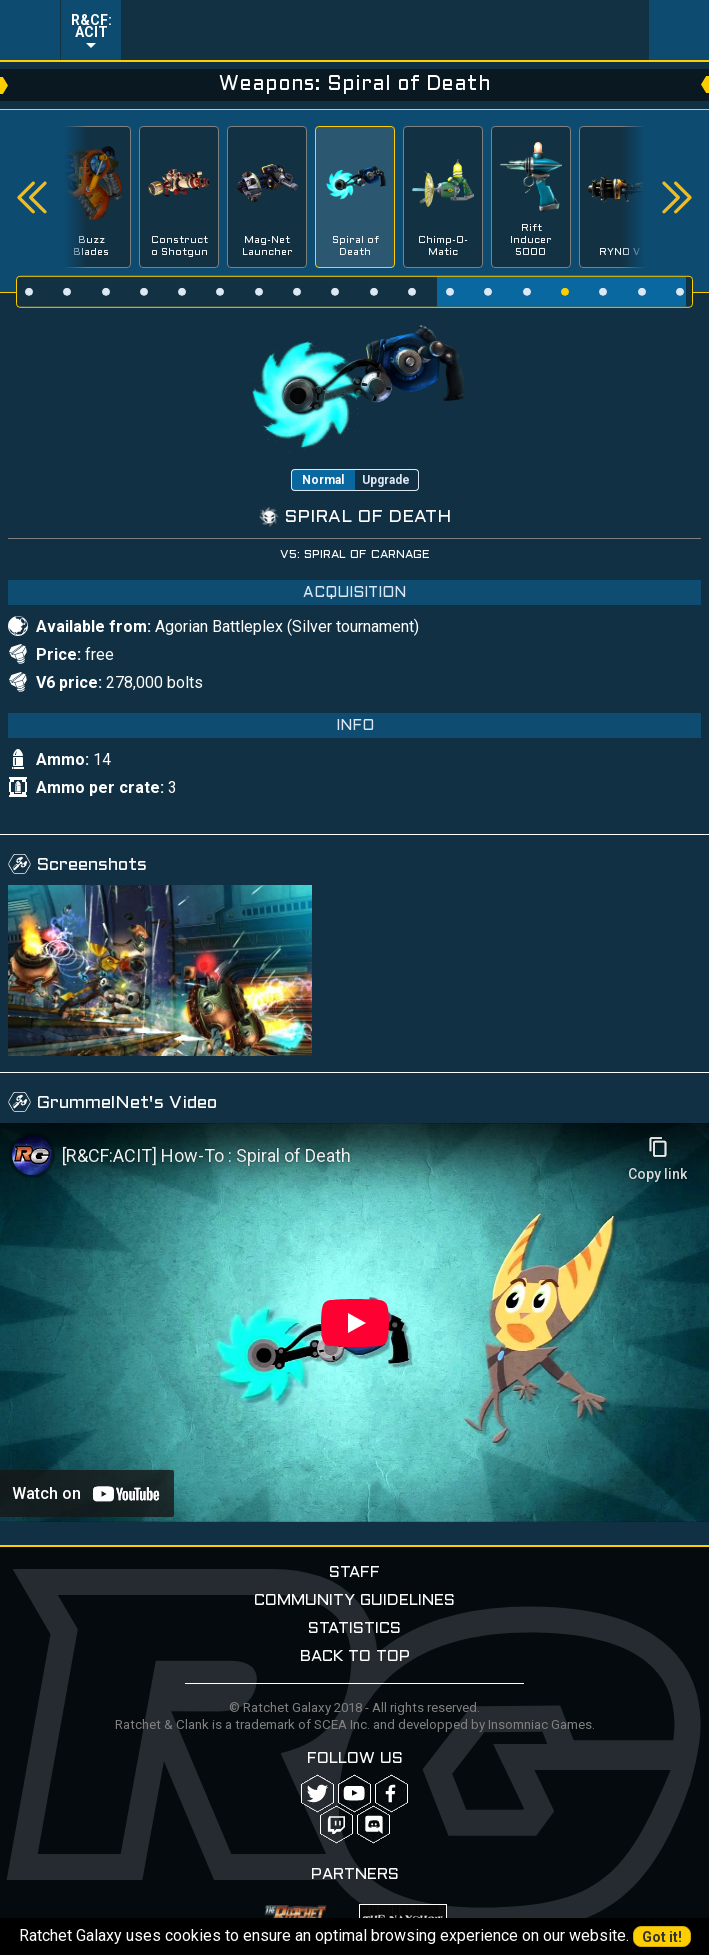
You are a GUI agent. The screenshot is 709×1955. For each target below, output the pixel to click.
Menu (30, 30)
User (679, 30)
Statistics (354, 1628)
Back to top (355, 1656)
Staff (354, 1572)
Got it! (662, 1937)
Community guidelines (354, 1600)
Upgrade (386, 480)
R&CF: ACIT (91, 26)
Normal (323, 480)
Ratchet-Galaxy (385, 30)
